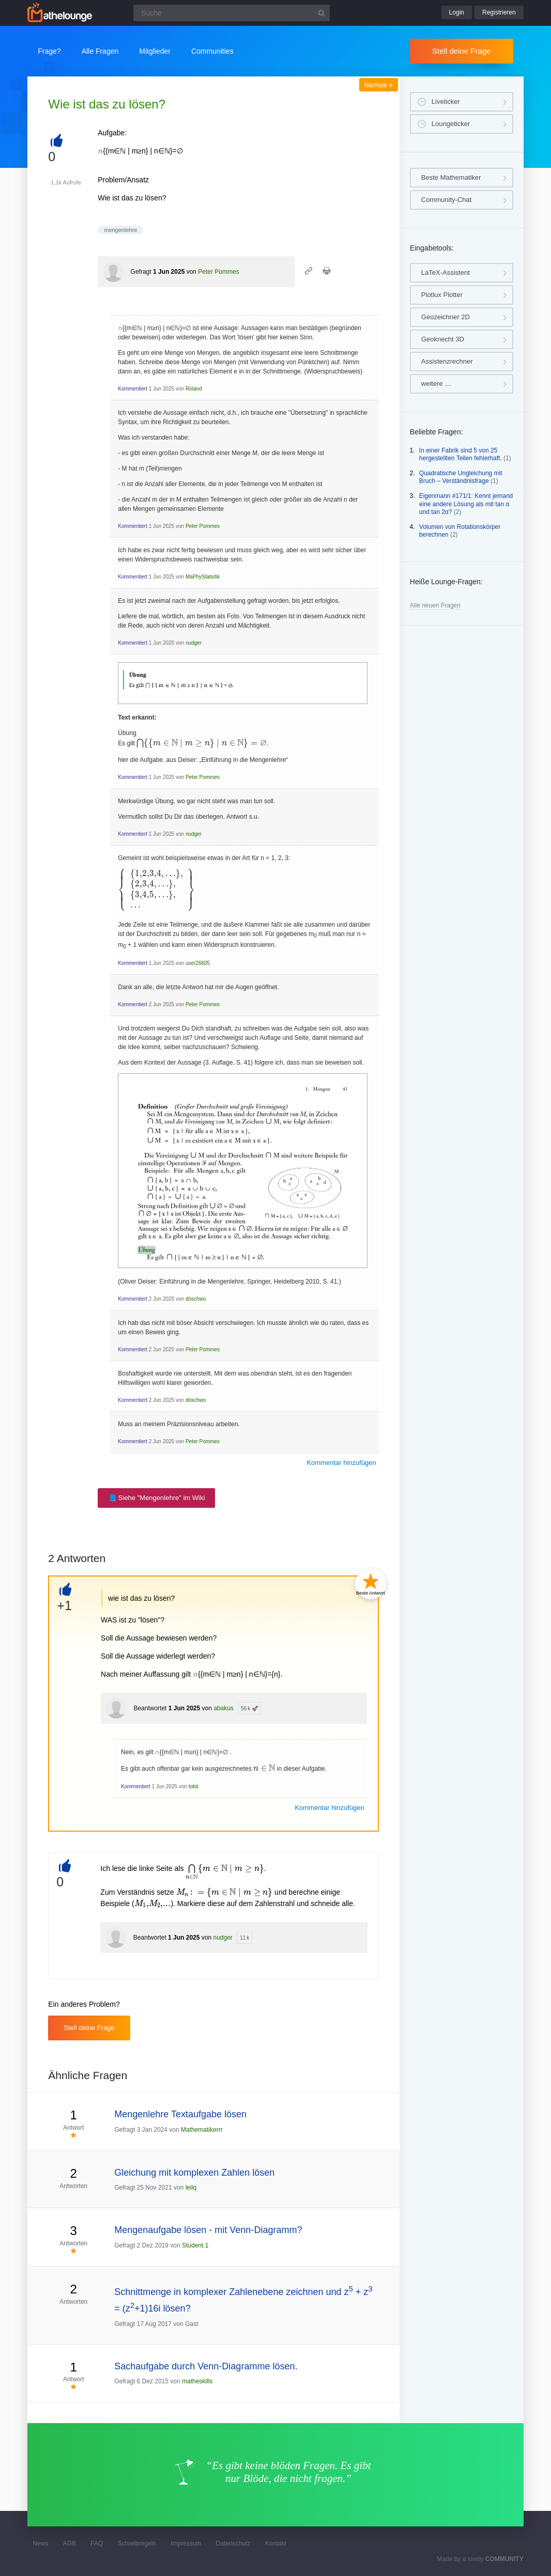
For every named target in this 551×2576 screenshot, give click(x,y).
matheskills (197, 2381)
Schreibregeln (137, 2543)
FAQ (96, 2543)
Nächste (378, 85)
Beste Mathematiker (451, 177)
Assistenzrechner (447, 361)
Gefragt (141, 271)
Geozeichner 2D (445, 317)
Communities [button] (212, 51)
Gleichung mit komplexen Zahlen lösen (194, 2172)
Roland (194, 389)
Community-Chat (446, 200)
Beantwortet (149, 1708)
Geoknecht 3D (442, 339)
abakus (223, 1708)
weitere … (436, 383)
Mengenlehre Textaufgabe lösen (180, 2114)
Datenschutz (233, 2543)
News (40, 2543)
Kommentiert (132, 389)
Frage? (49, 51)
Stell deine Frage (461, 50)
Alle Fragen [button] (100, 51)
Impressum (186, 2543)
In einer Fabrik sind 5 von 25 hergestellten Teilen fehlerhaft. (460, 454)
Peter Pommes (218, 271)
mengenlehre (120, 230)
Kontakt (275, 2543)
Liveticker (446, 101)
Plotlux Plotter (442, 295)
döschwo (196, 1299)
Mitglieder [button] (155, 51)
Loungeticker (451, 124)
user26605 (198, 963)
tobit (193, 1786)
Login (456, 12)
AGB (69, 2543)
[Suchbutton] (321, 13)
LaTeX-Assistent (445, 272)
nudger (194, 643)
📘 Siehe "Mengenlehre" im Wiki (156, 1498)
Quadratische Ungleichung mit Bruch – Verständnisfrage (460, 477)
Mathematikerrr (202, 2129)
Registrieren (499, 12)
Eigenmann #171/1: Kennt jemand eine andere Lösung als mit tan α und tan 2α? (466, 504)
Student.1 (195, 2245)
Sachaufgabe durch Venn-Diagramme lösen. (205, 2366)
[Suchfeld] (231, 13)
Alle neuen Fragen (435, 605)
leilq (191, 2187)
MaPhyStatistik (203, 577)
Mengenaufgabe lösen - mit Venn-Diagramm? (208, 2230)
